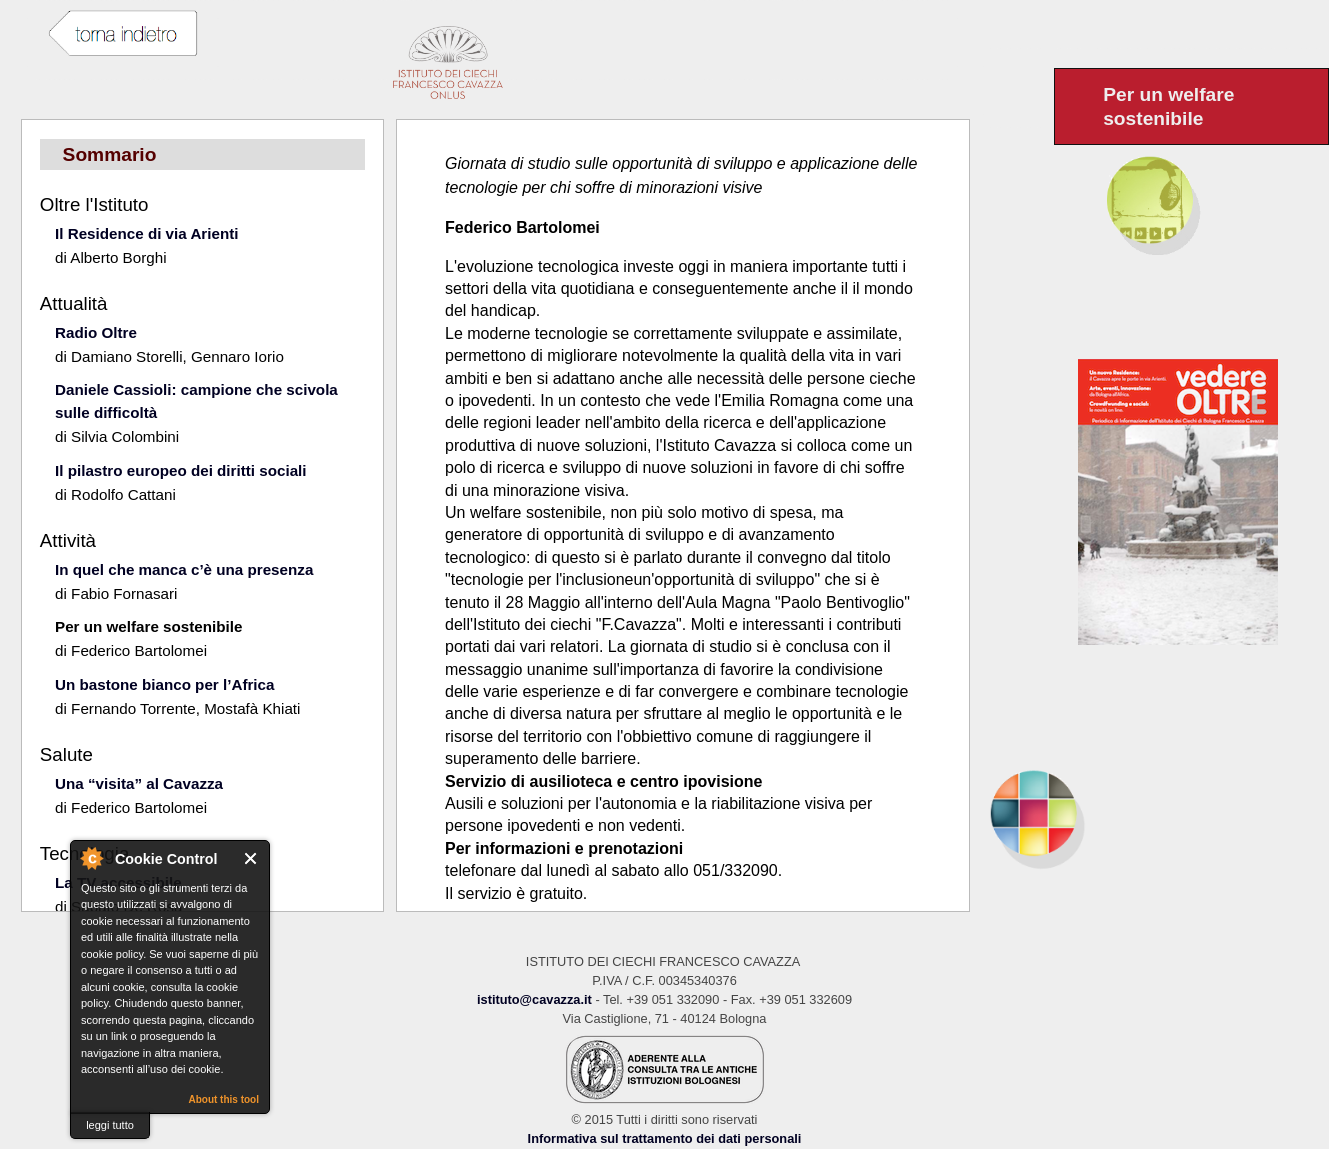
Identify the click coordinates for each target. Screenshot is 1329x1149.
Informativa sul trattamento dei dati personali (665, 1138)
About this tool (223, 1099)
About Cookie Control (91, 858)
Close (251, 858)
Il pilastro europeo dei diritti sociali (180, 470)
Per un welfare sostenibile (148, 626)
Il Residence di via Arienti (146, 233)
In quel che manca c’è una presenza (184, 569)
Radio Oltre (96, 332)
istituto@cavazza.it (534, 999)
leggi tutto (110, 1125)
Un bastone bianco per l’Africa (164, 684)
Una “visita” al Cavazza (139, 783)
